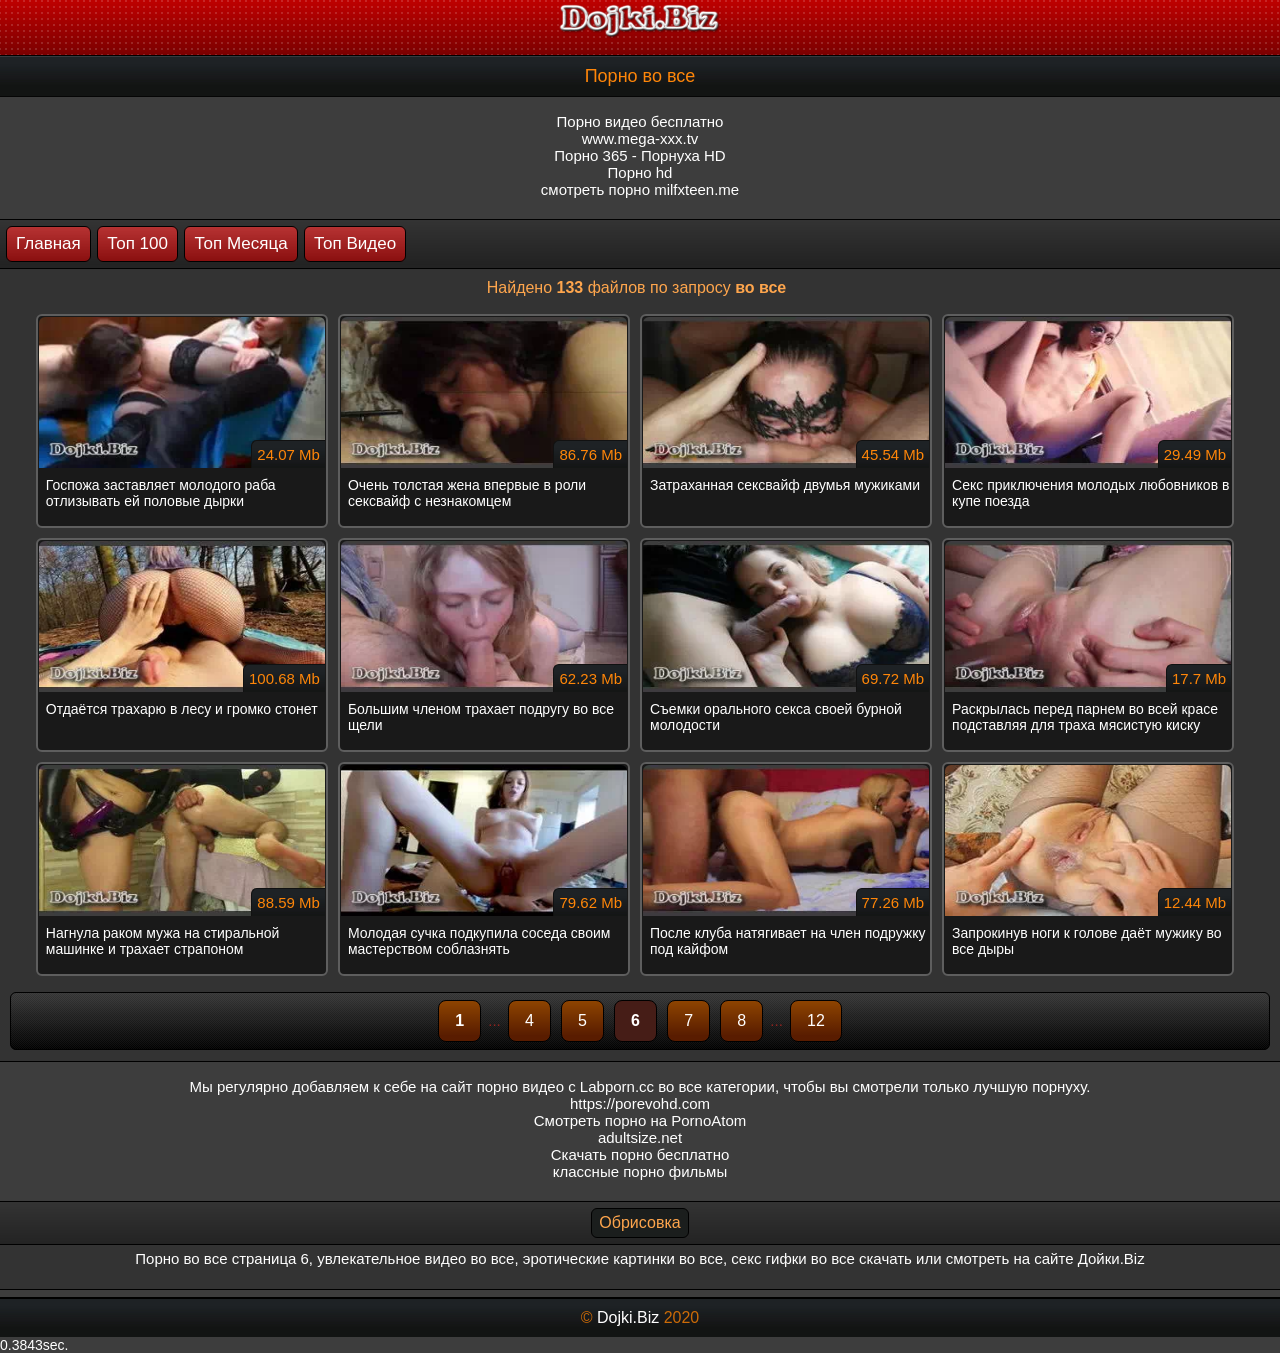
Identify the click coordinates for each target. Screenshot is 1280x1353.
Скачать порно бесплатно (640, 1154)
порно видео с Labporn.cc (565, 1086)
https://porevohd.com (640, 1103)
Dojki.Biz (628, 1317)
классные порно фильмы (640, 1171)
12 (816, 1020)
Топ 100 (137, 243)
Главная (48, 243)
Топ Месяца (240, 243)
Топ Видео (355, 243)
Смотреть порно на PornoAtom (640, 1120)
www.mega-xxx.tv (640, 138)
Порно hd (640, 172)
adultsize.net (640, 1137)
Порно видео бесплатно (640, 121)
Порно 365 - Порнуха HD (639, 155)
